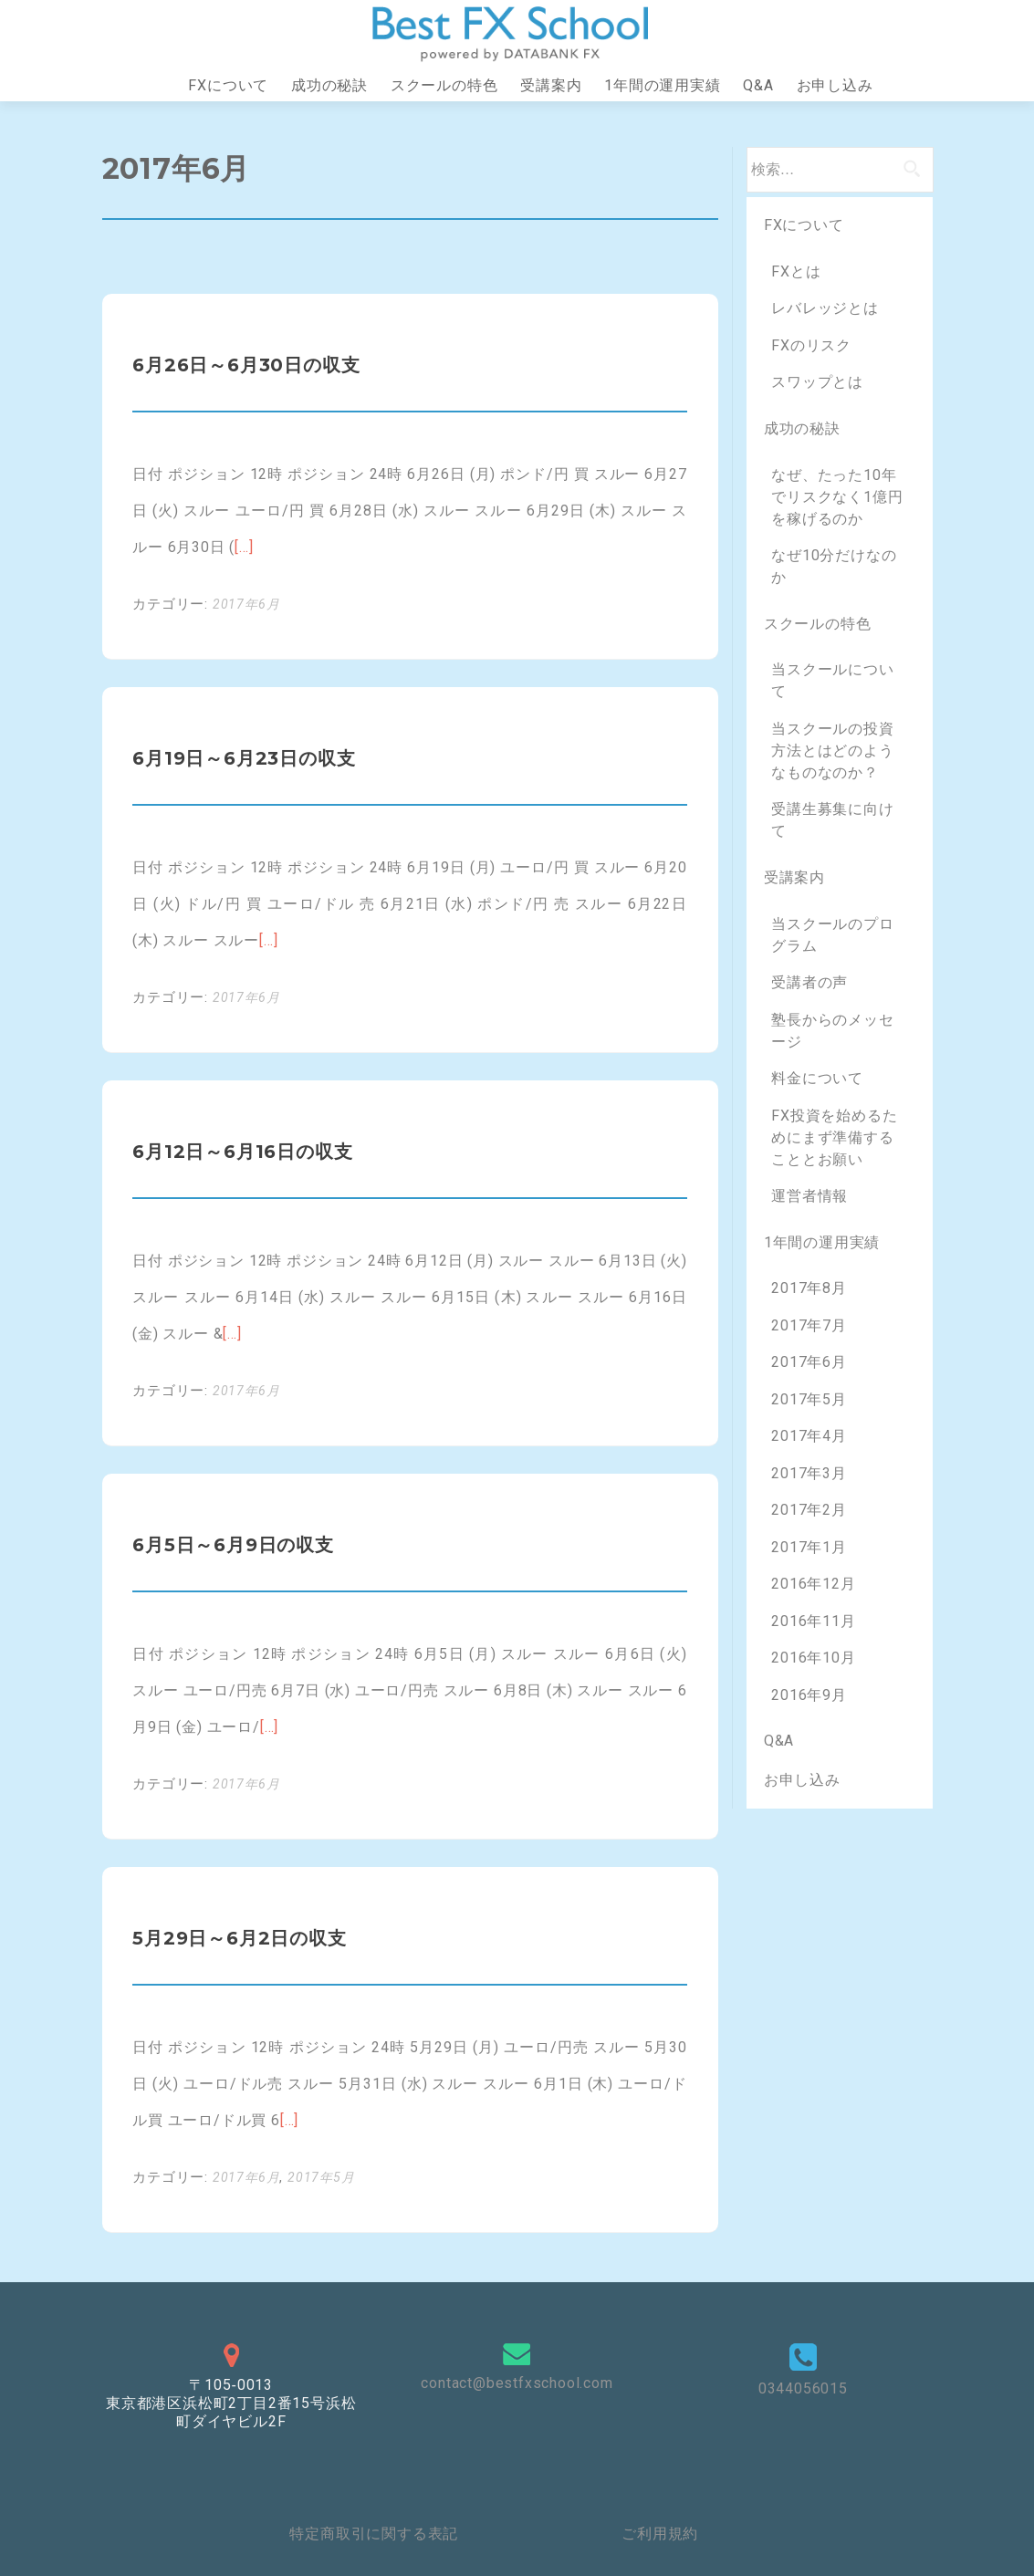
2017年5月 (321, 2177)
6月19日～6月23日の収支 (243, 758)
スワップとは (817, 382)
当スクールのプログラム (832, 934)
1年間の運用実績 (662, 85)
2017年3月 (809, 1473)
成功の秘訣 (329, 85)
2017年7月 (809, 1325)
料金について (817, 1078)
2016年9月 (809, 1695)
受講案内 (550, 85)
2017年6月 (246, 604)
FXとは (795, 271)
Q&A (758, 85)
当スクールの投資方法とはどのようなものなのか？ (832, 750)
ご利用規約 (659, 2533)
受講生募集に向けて (832, 820)
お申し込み (835, 85)
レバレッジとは (825, 308)
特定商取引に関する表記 (373, 2533)
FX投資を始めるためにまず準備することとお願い (834, 1137)
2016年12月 (813, 1583)
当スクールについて (832, 680)
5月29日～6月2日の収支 (239, 1938)
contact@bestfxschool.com (516, 2383)
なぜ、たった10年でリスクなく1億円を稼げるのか (837, 496)
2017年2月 (809, 1509)
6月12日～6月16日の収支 (242, 1152)
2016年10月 (813, 1657)
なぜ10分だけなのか (833, 566)
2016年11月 (813, 1621)
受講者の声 (809, 982)
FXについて (228, 85)
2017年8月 (809, 1288)
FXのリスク (811, 345)
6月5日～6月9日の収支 (233, 1545)
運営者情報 (809, 1196)
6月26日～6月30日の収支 (246, 365)
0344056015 (803, 2388)
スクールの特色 (444, 85)
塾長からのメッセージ (832, 1030)
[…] (244, 547)
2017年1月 (809, 1547)
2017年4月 (809, 1435)
